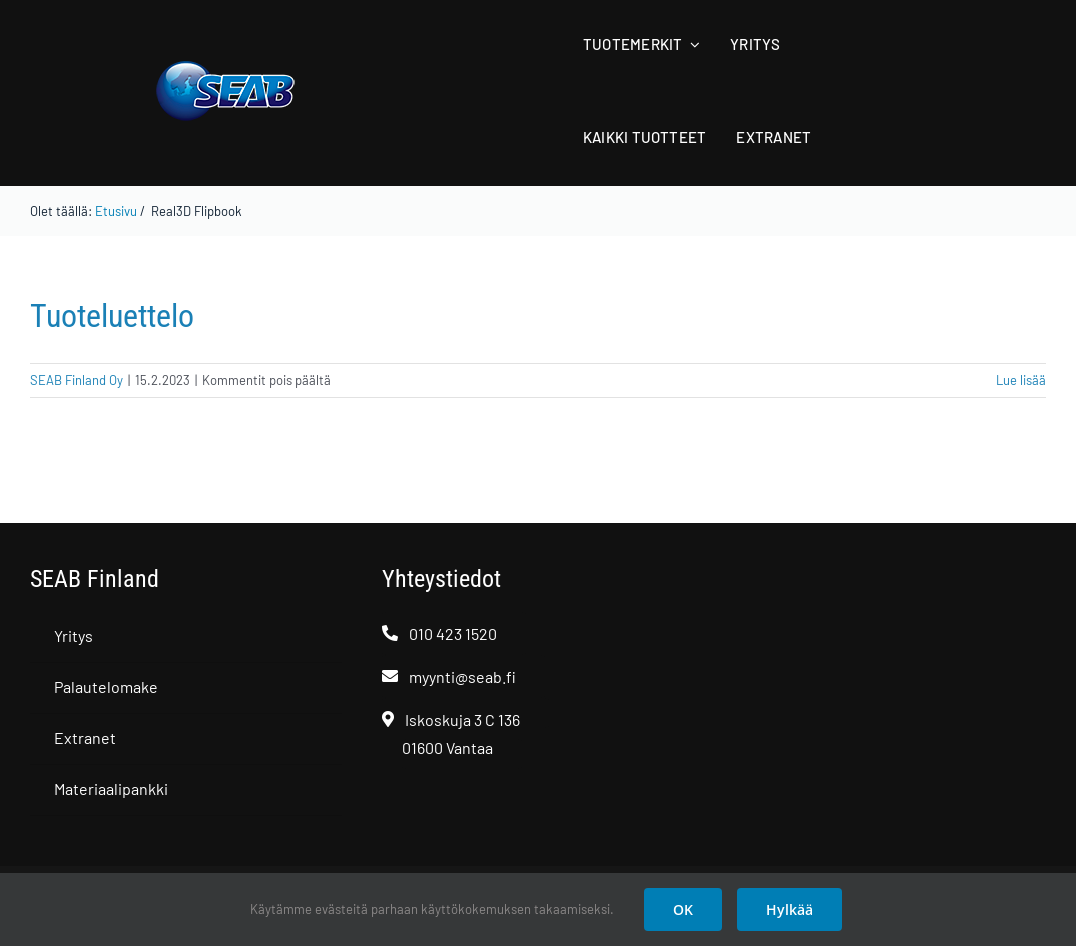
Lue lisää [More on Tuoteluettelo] (1021, 380)
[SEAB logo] (225, 67)
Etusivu (116, 211)
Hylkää (789, 909)
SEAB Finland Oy (76, 380)
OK (683, 909)
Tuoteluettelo (112, 316)
